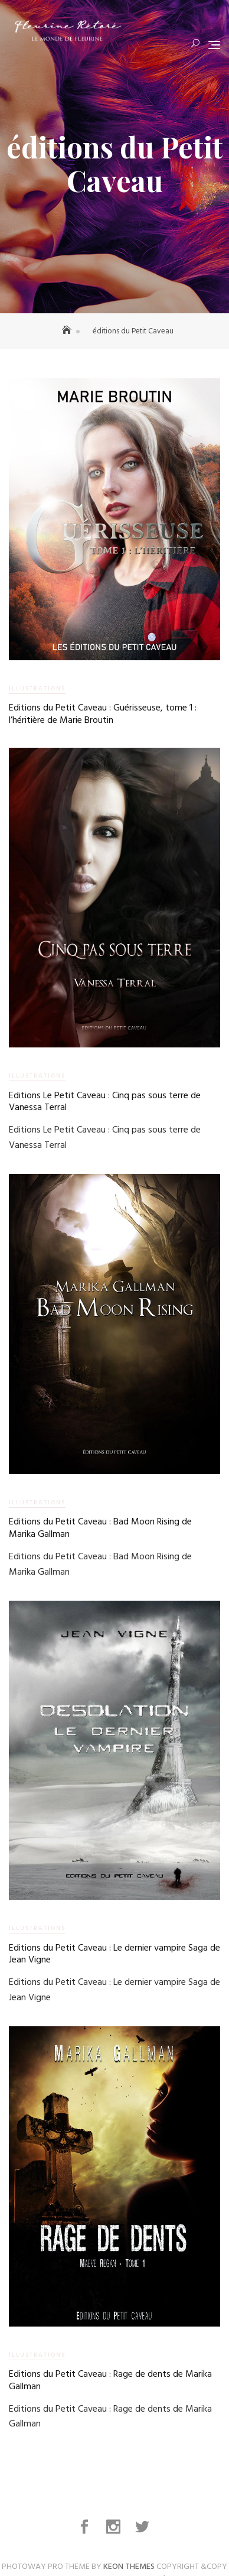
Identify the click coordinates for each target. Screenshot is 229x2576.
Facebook (85, 2527)
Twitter (143, 2527)
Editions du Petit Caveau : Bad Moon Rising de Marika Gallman (100, 1527)
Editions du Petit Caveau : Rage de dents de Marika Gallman (110, 2378)
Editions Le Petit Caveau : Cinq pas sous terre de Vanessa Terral (105, 1101)
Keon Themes (129, 2567)
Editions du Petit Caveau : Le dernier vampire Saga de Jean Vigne (114, 1952)
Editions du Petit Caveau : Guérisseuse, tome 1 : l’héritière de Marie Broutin (103, 714)
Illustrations (37, 688)
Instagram (114, 2527)
